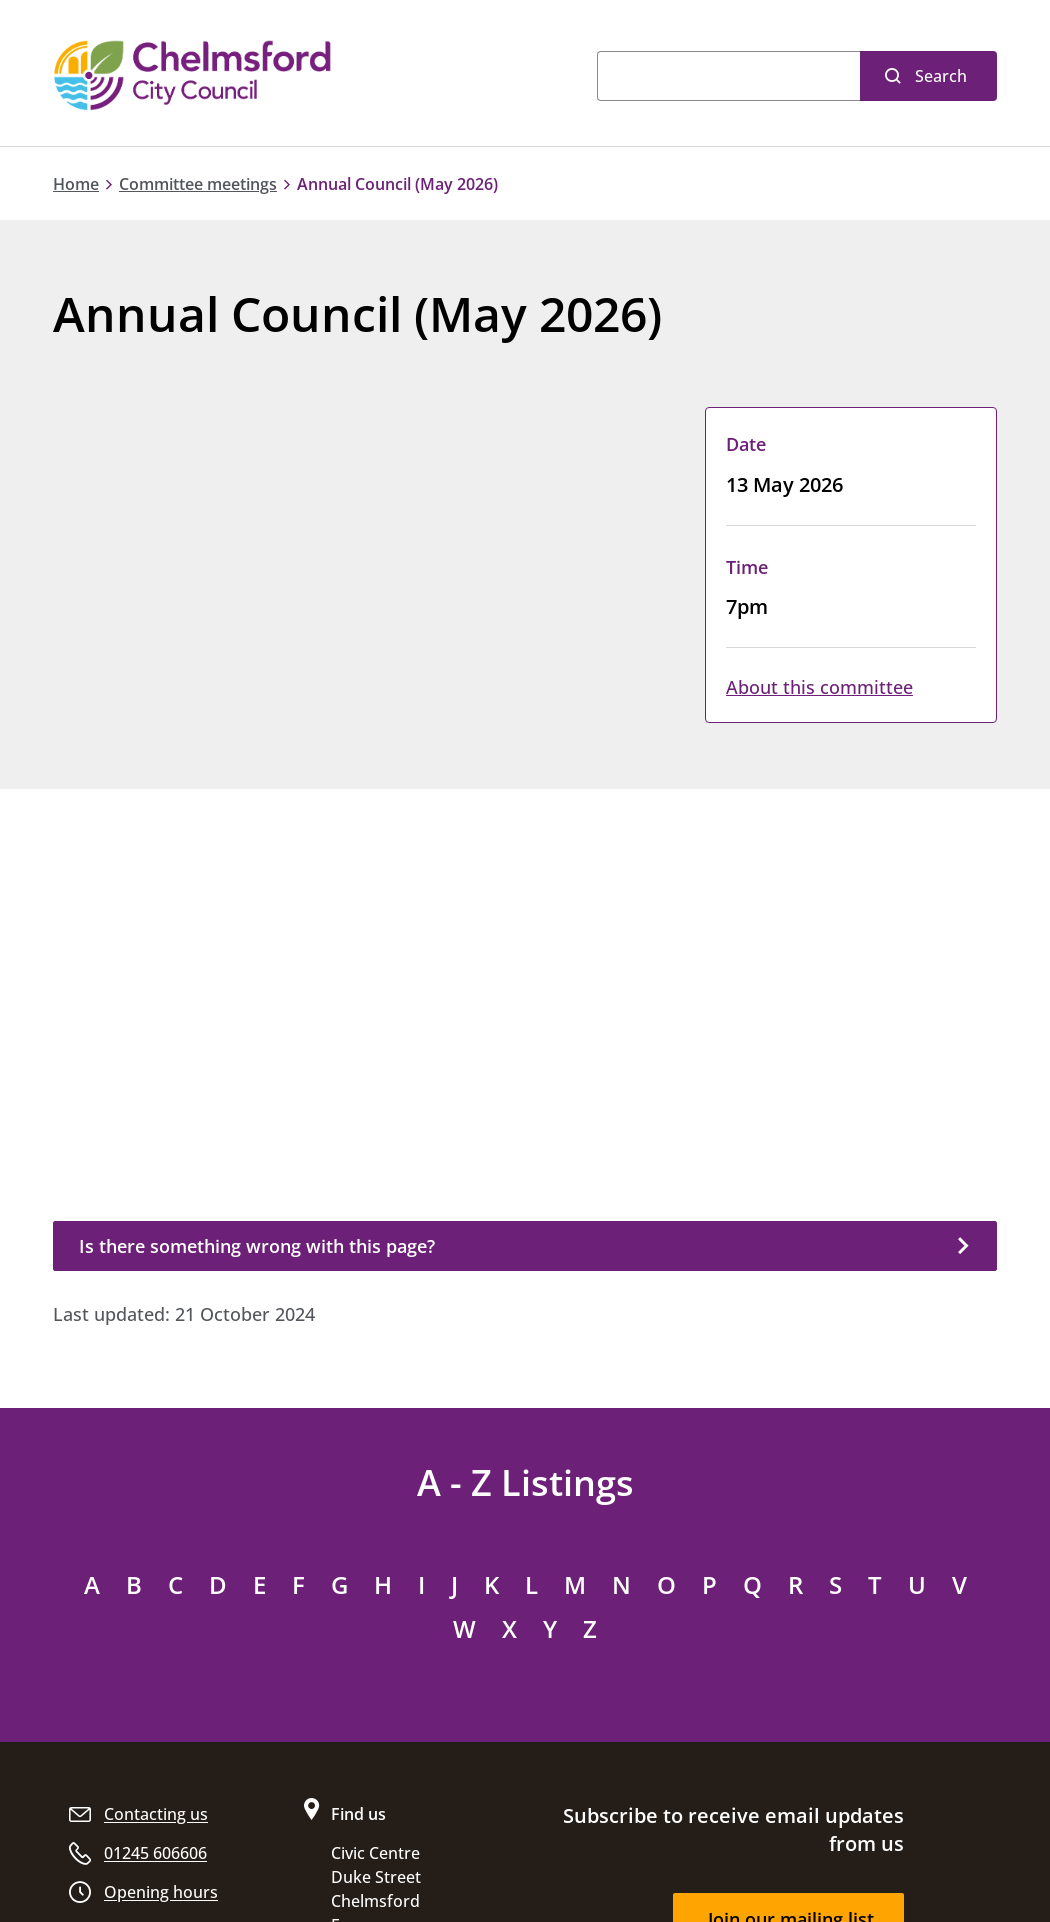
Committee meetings (198, 184)
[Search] (728, 76)
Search (941, 76)
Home (76, 184)
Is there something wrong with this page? (257, 1246)
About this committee (819, 687)
